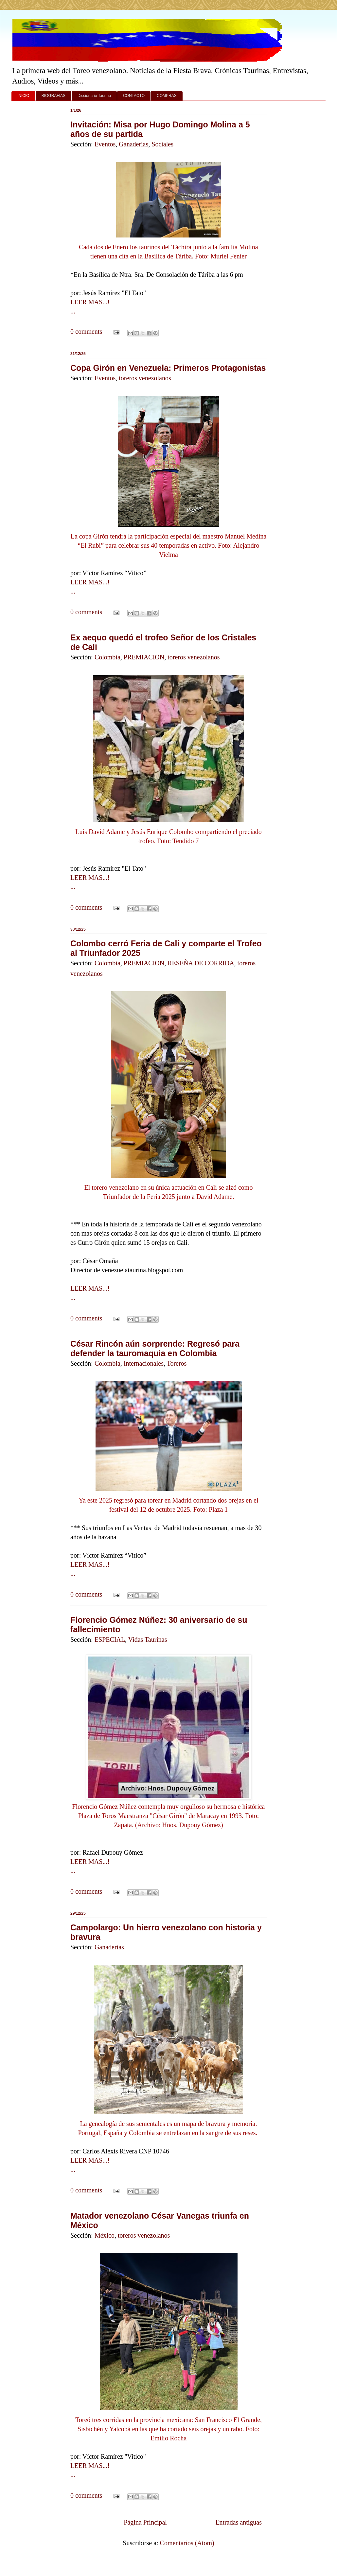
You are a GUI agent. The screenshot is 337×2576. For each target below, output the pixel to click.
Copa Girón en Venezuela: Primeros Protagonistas (168, 367)
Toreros (177, 1363)
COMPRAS (167, 95)
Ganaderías (133, 144)
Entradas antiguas (238, 2522)
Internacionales (144, 1363)
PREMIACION (144, 657)
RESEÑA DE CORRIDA (201, 963)
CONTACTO (134, 95)
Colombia (107, 657)
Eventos (105, 144)
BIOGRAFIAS (53, 95)
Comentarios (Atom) (187, 2543)
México (105, 2235)
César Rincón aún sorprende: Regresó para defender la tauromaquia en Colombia (154, 1348)
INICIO (23, 95)
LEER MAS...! (90, 302)
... (72, 311)
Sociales (162, 144)
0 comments (86, 331)
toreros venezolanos (145, 378)
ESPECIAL (110, 1639)
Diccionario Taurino (94, 95)
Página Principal (145, 2522)
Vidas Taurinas (147, 1639)
